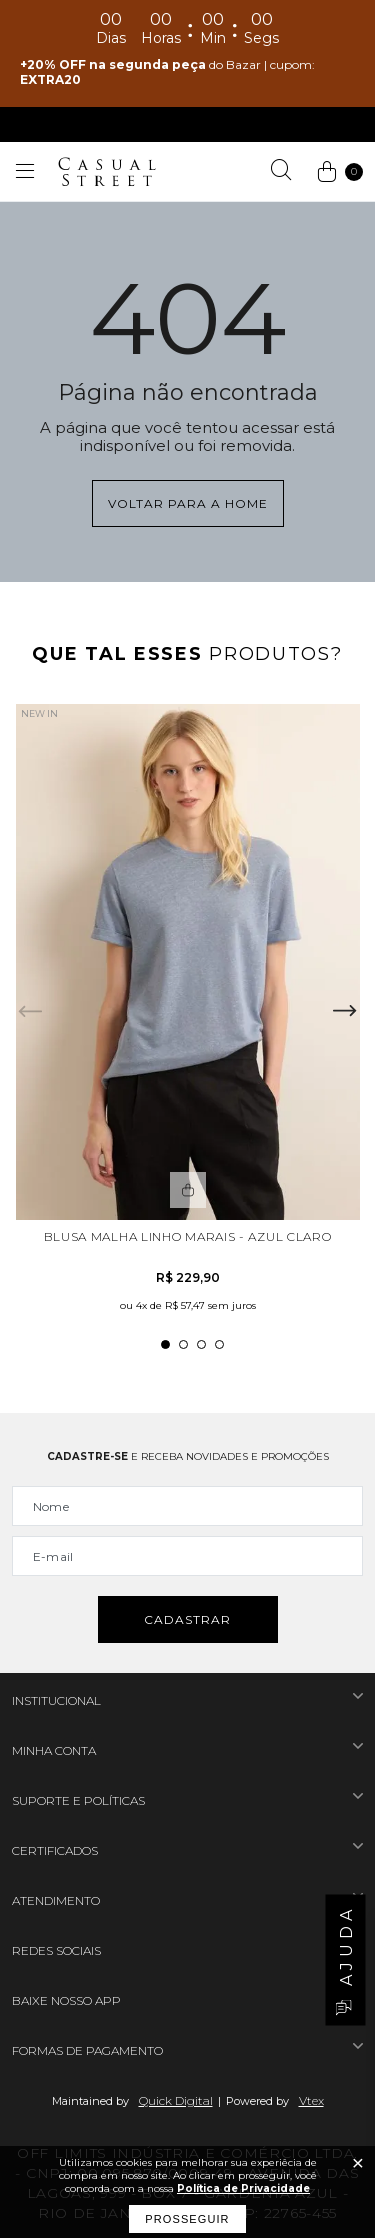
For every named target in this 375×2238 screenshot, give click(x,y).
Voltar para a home (188, 503)
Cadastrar (187, 1619)
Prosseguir (187, 2219)
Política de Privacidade (243, 2188)
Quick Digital (176, 2100)
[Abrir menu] (25, 172)
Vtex (311, 2100)
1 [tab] (165, 1344)
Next (345, 1011)
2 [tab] (183, 1344)
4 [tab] (219, 1344)
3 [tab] (201, 1344)
